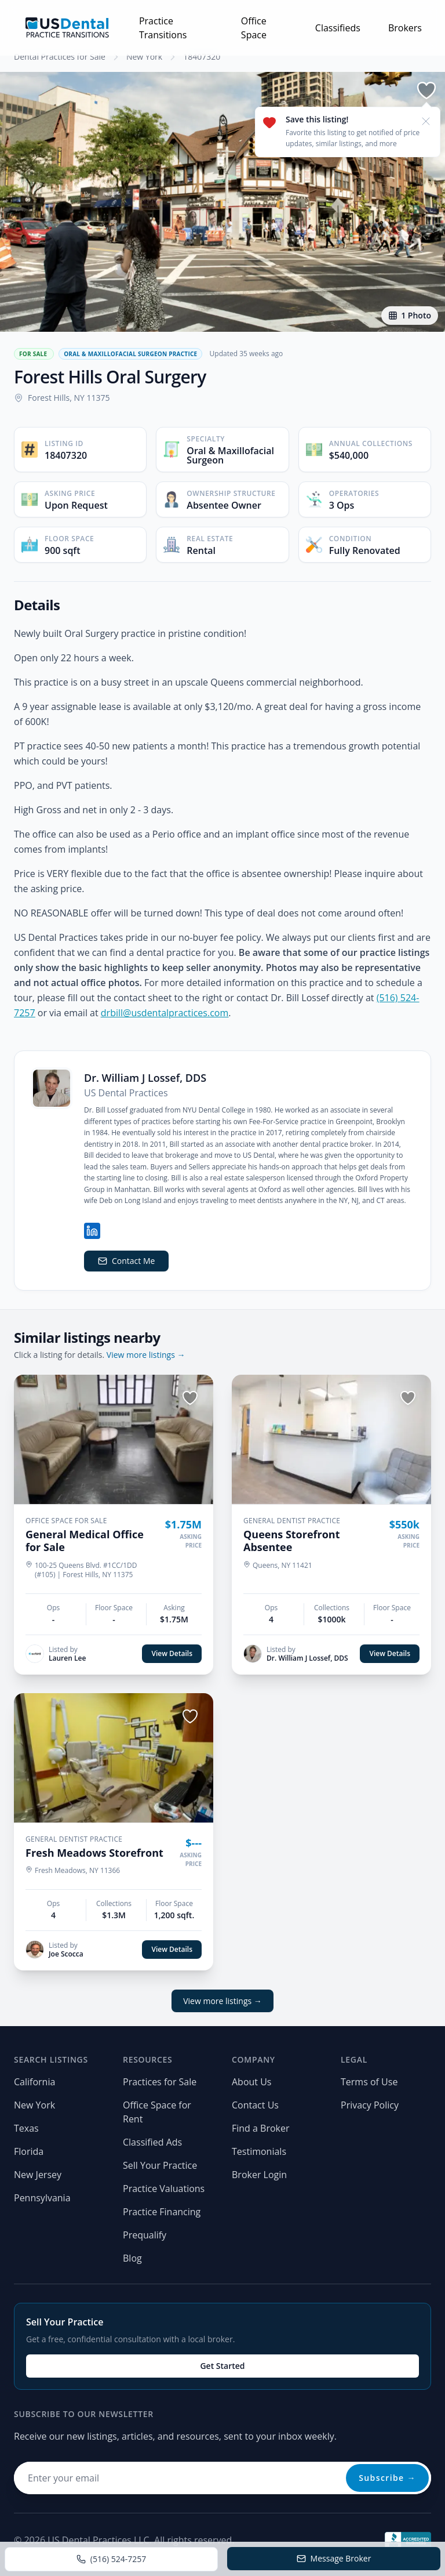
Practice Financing (161, 2211)
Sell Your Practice (160, 2165)
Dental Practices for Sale (59, 56)
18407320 (201, 56)
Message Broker (334, 2558)
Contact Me (126, 1260)
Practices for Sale (159, 2081)
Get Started (222, 2365)
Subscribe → (387, 2477)
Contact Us (255, 2105)
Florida (28, 2151)
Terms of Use (369, 2081)
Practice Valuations (164, 2188)
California (34, 2081)
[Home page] (67, 27)
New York (144, 56)
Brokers (405, 27)
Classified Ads (152, 2142)
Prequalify (144, 2235)
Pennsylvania (42, 2197)
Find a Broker (261, 2128)
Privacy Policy (370, 2105)
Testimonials (259, 2151)
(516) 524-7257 (111, 2558)
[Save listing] (426, 90)
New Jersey (37, 2174)
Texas (26, 2128)
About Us (252, 2081)
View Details (171, 1653)
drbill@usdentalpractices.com (164, 1012)
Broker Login (259, 2174)
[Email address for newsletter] (222, 2478)
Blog (132, 2258)
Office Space (254, 28)
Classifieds (337, 27)
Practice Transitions (163, 28)
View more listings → (146, 1354)
